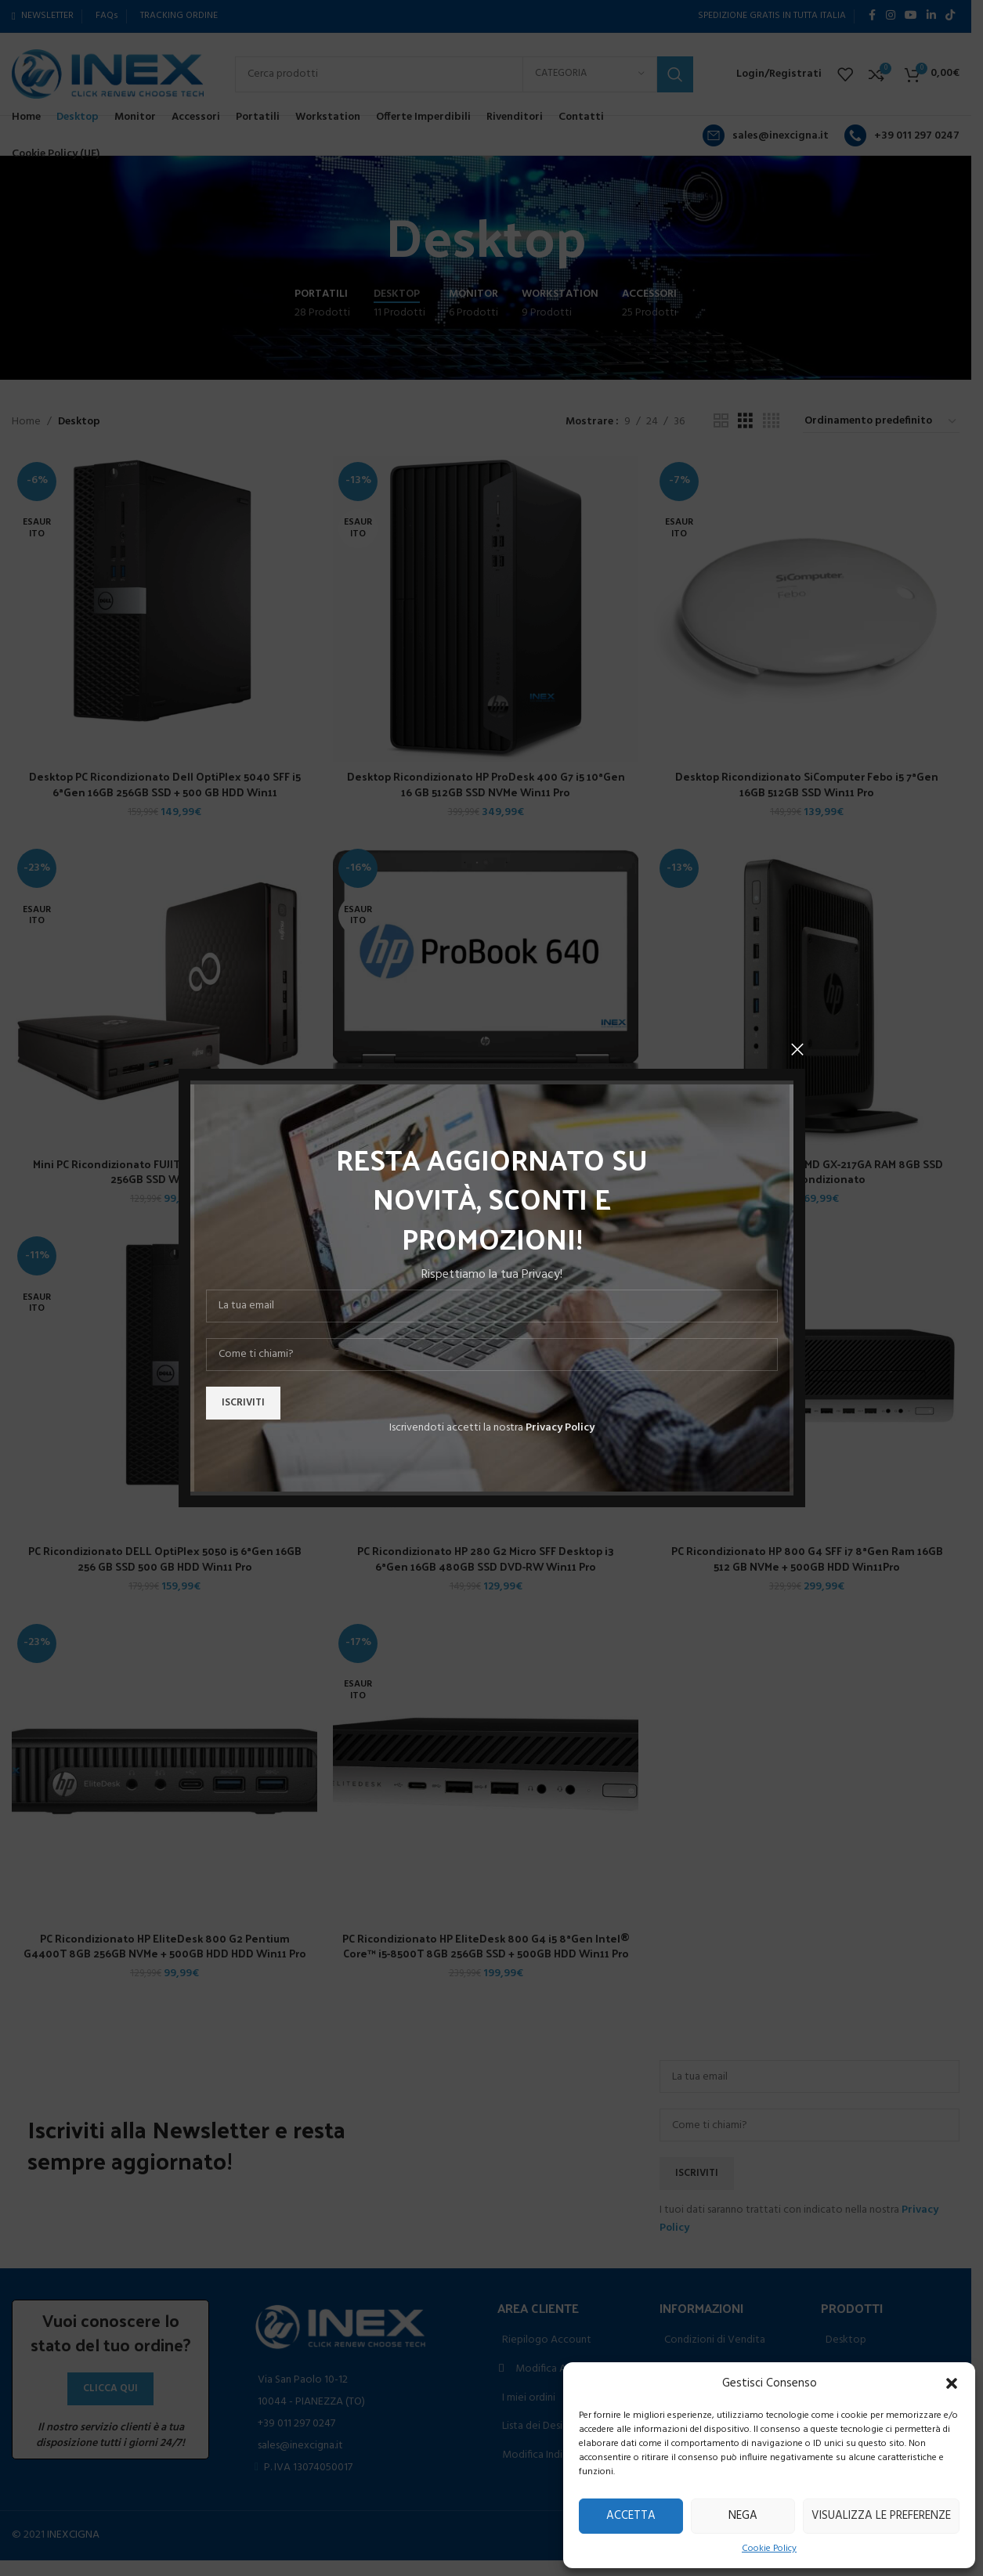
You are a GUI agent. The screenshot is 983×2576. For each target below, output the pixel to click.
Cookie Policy (769, 2549)
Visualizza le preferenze (881, 2515)
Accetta (631, 2515)
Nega (742, 2515)
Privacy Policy (560, 1428)
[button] (952, 2383)
